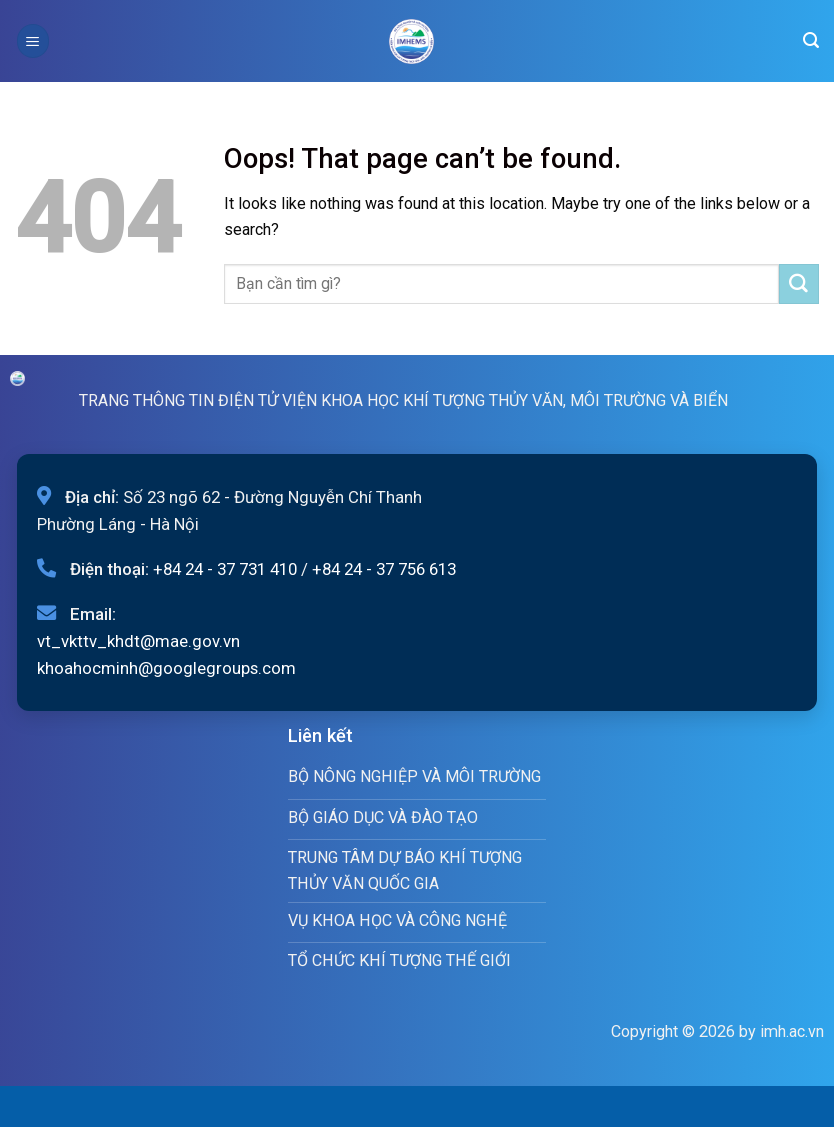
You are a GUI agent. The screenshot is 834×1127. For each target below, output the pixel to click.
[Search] (811, 40)
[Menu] (33, 40)
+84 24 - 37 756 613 (384, 569)
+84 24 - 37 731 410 (225, 569)
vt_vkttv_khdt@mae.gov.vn (138, 641)
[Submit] (799, 284)
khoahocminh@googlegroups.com (166, 668)
